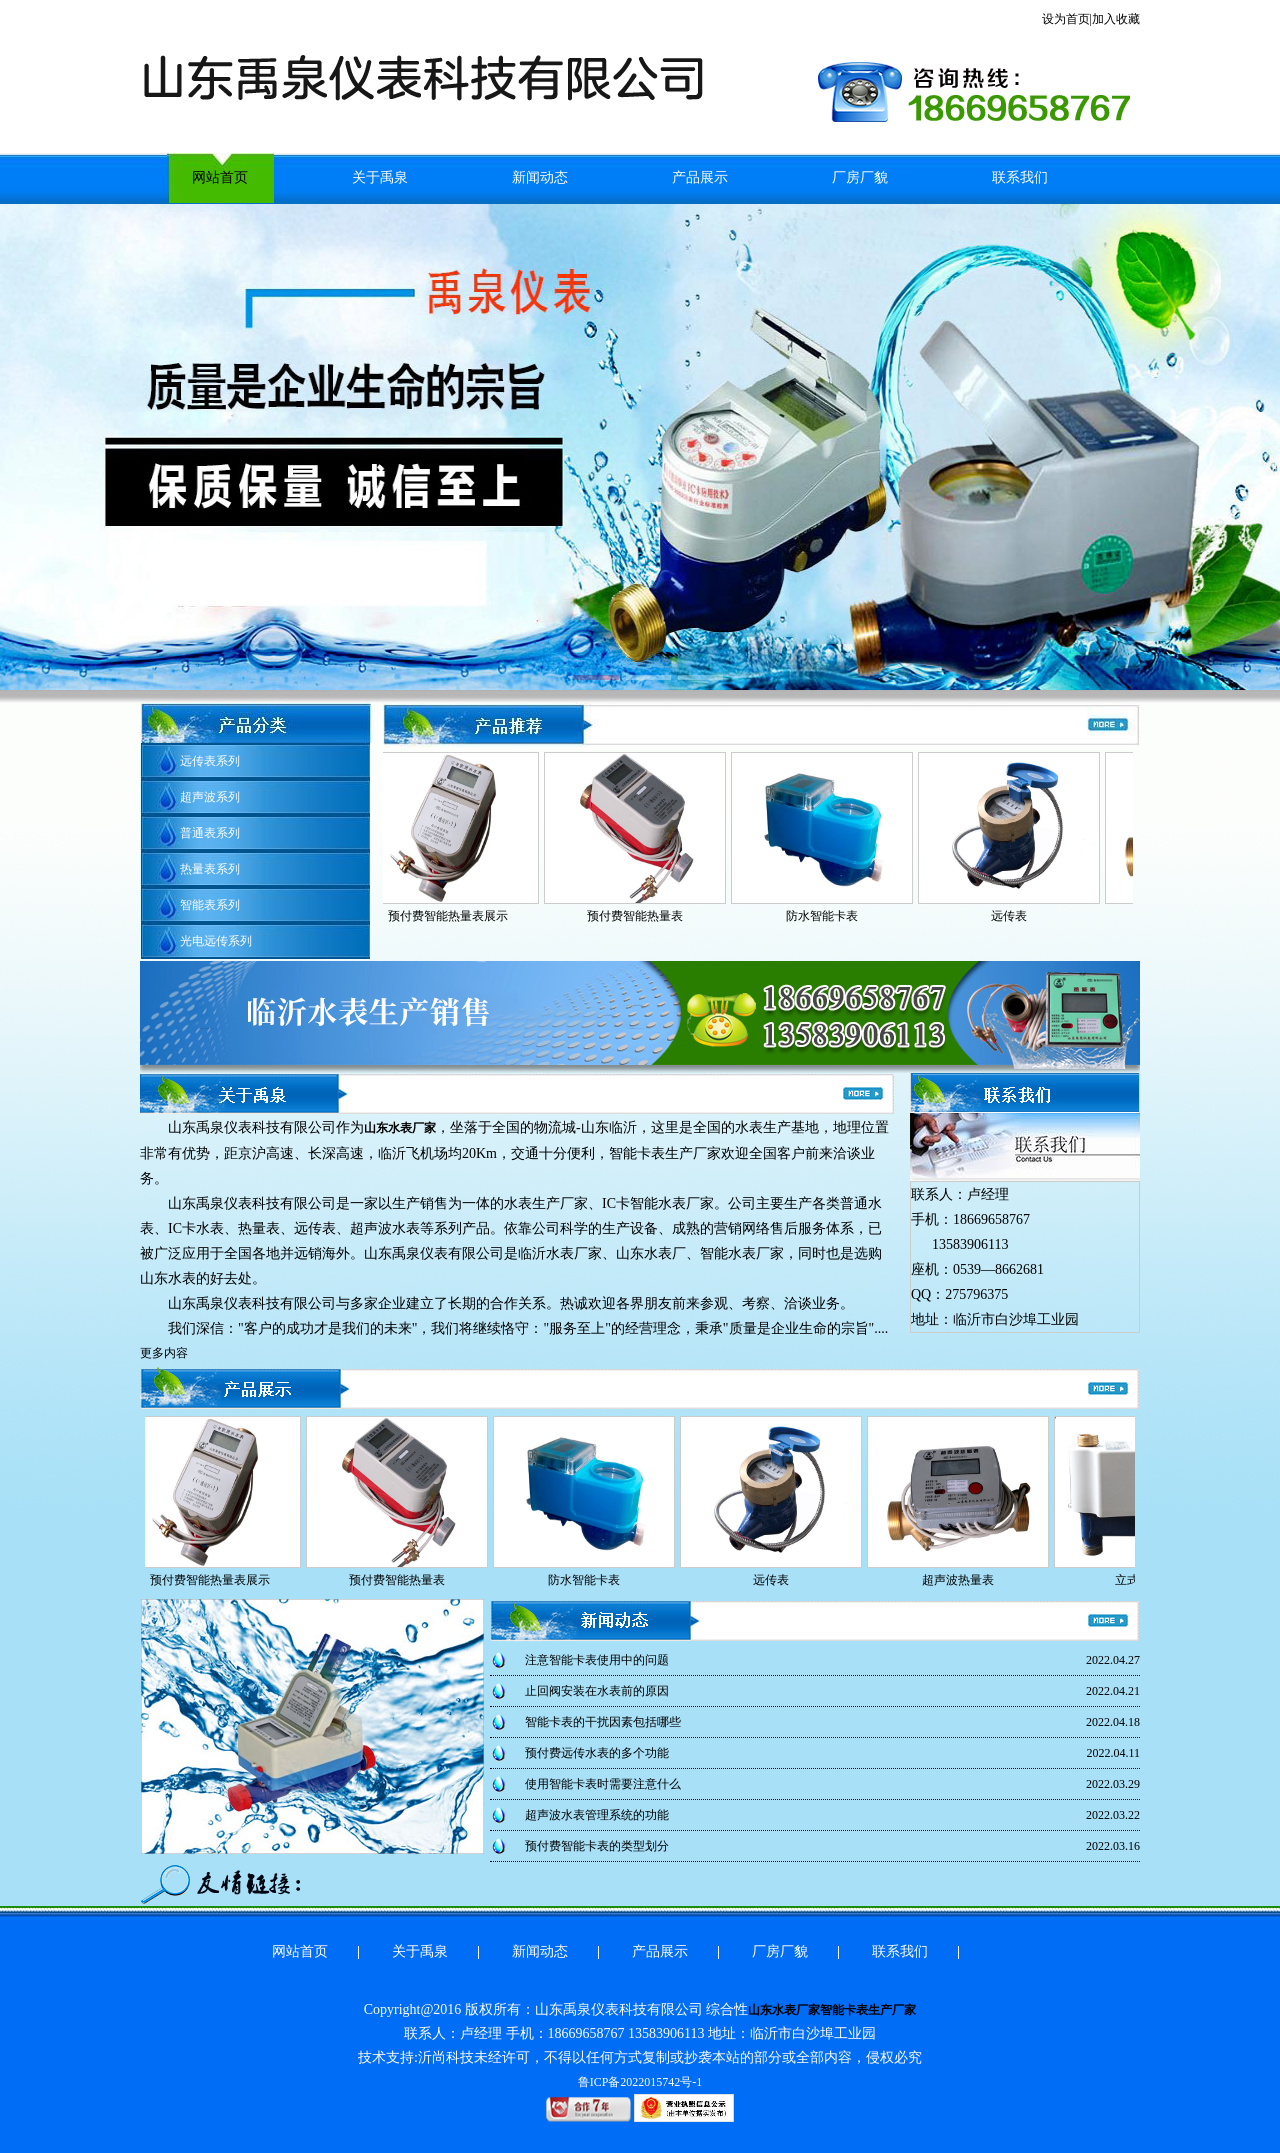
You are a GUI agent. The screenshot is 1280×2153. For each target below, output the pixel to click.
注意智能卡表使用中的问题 (597, 1660)
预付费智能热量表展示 (451, 916)
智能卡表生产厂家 (868, 2010)
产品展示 (700, 177)
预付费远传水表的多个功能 (597, 1753)
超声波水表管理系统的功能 (597, 1815)
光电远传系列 (216, 941)
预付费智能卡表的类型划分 (597, 1846)
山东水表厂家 (400, 1128)
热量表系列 (210, 869)
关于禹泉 (380, 177)
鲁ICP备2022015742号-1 (640, 2082)
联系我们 (1020, 177)
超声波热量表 (961, 1580)
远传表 (1012, 916)
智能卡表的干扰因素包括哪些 (603, 1722)
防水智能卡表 (825, 916)
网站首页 (220, 177)
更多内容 (164, 1353)
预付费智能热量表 (638, 916)
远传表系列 (210, 761)
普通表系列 (210, 833)
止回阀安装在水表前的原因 (597, 1691)
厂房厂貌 (860, 177)
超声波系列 (210, 797)
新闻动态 (540, 177)
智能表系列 (210, 905)
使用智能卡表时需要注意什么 (603, 1784)
